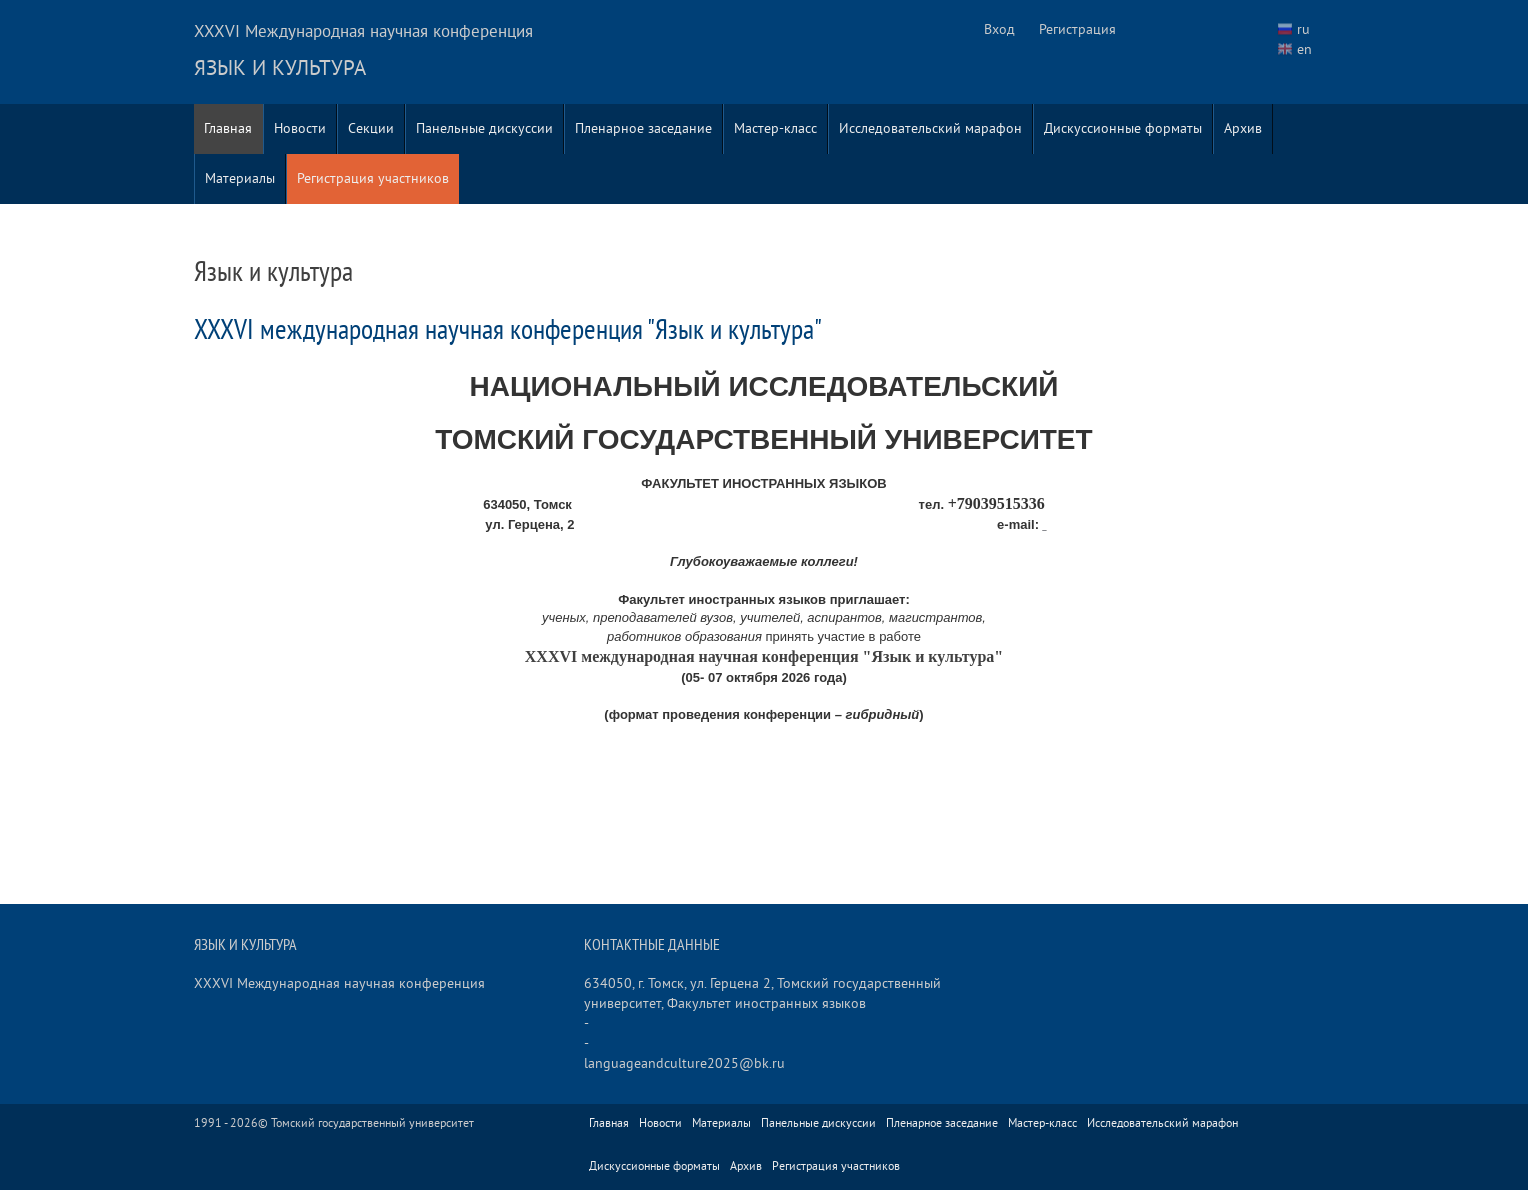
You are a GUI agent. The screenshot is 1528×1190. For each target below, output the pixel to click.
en (1304, 49)
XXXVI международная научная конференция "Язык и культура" (508, 330)
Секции (371, 128)
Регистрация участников (373, 178)
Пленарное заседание (643, 128)
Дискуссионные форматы (1123, 128)
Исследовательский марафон (930, 128)
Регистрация (1077, 29)
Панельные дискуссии (484, 128)
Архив (1243, 128)
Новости (300, 128)
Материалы (240, 178)
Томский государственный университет (372, 1123)
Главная (228, 128)
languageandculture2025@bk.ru (684, 1063)
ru (1303, 29)
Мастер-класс (775, 128)
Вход (999, 29)
